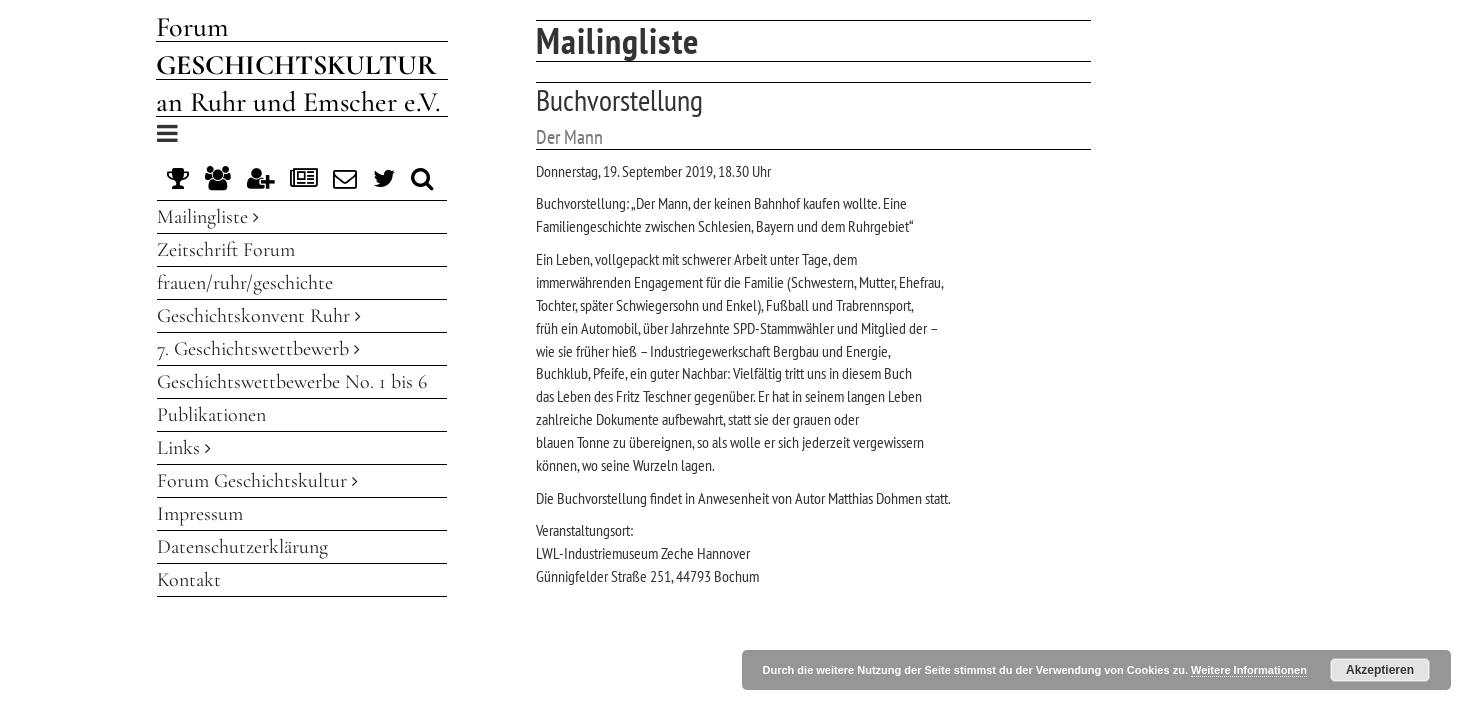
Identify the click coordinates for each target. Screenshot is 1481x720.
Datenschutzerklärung (242, 547)
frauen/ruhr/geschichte (245, 283)
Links (184, 448)
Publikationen (211, 415)
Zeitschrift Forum (226, 250)
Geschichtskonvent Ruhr (259, 316)
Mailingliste (208, 217)
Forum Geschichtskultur (257, 481)
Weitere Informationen (1249, 670)
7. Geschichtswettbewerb (258, 349)
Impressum (200, 514)
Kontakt (189, 580)
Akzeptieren (1380, 670)
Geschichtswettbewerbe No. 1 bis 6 (292, 382)
